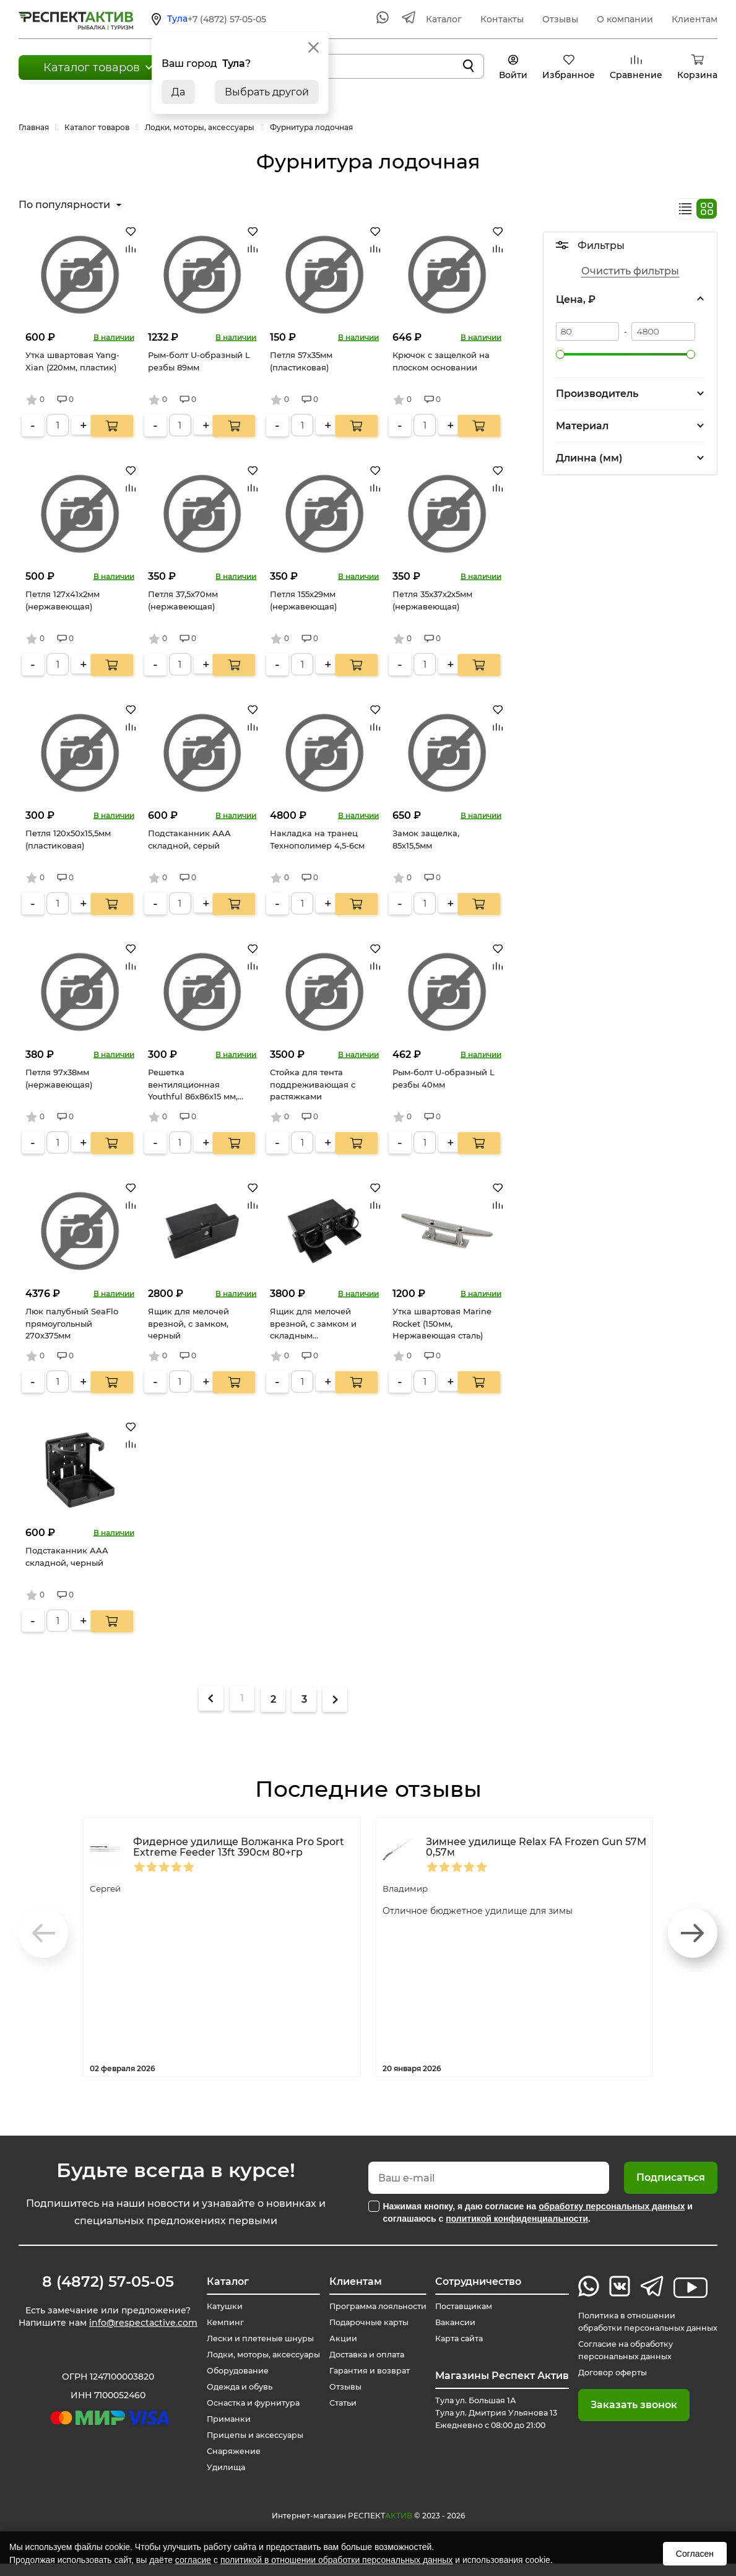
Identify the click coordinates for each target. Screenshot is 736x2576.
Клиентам (694, 19)
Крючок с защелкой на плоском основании (441, 361)
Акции (335, 2351)
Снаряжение (225, 2463)
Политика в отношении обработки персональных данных (622, 2328)
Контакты (502, 19)
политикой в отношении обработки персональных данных (336, 2560)
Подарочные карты (364, 2335)
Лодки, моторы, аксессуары (230, 2361)
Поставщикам (461, 2306)
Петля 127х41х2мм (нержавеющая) (62, 600)
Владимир (409, 1888)
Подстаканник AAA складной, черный (66, 1556)
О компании (625, 19)
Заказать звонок (619, 2417)
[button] (692, 1933)
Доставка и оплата (362, 2367)
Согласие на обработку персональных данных (616, 2363)
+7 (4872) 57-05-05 (227, 19)
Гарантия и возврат (366, 2383)
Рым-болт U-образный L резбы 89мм (199, 361)
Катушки (215, 2306)
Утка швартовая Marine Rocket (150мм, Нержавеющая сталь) (441, 1323)
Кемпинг (215, 2322)
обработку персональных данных (612, 2206)
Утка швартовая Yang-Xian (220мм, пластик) (72, 361)
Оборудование (229, 2383)
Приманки (219, 2431)
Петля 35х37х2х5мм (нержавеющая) (432, 600)
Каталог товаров (91, 67)
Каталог (444, 19)
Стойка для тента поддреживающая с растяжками (312, 1084)
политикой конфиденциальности (517, 2219)
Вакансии (451, 2322)
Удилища (216, 2480)
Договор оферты (602, 2385)
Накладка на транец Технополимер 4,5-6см (317, 839)
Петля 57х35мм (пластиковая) (301, 361)
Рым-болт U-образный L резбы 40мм (443, 1078)
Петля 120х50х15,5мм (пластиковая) (68, 839)
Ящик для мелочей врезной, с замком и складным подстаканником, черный (313, 1324)
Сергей (109, 1888)
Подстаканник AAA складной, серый (189, 839)
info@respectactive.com (107, 2338)
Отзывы (560, 19)
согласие (193, 2560)
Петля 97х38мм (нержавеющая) (58, 1078)
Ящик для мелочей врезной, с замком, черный (188, 1323)
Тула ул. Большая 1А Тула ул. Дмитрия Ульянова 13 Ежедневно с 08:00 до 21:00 (492, 2419)
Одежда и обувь (232, 2399)
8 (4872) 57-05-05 (107, 2282)
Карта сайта (456, 2338)
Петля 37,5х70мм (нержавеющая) (183, 600)
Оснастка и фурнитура (247, 2415)
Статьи (335, 2415)
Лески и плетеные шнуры (254, 2338)
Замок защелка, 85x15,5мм (425, 839)
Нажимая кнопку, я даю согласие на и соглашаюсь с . (538, 2212)
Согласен (695, 2554)
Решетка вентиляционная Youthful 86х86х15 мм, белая (193, 1085)
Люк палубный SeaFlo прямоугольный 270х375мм (71, 1323)
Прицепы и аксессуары (249, 2447)
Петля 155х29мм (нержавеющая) (303, 600)
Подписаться (670, 2177)
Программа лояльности (347, 2313)
